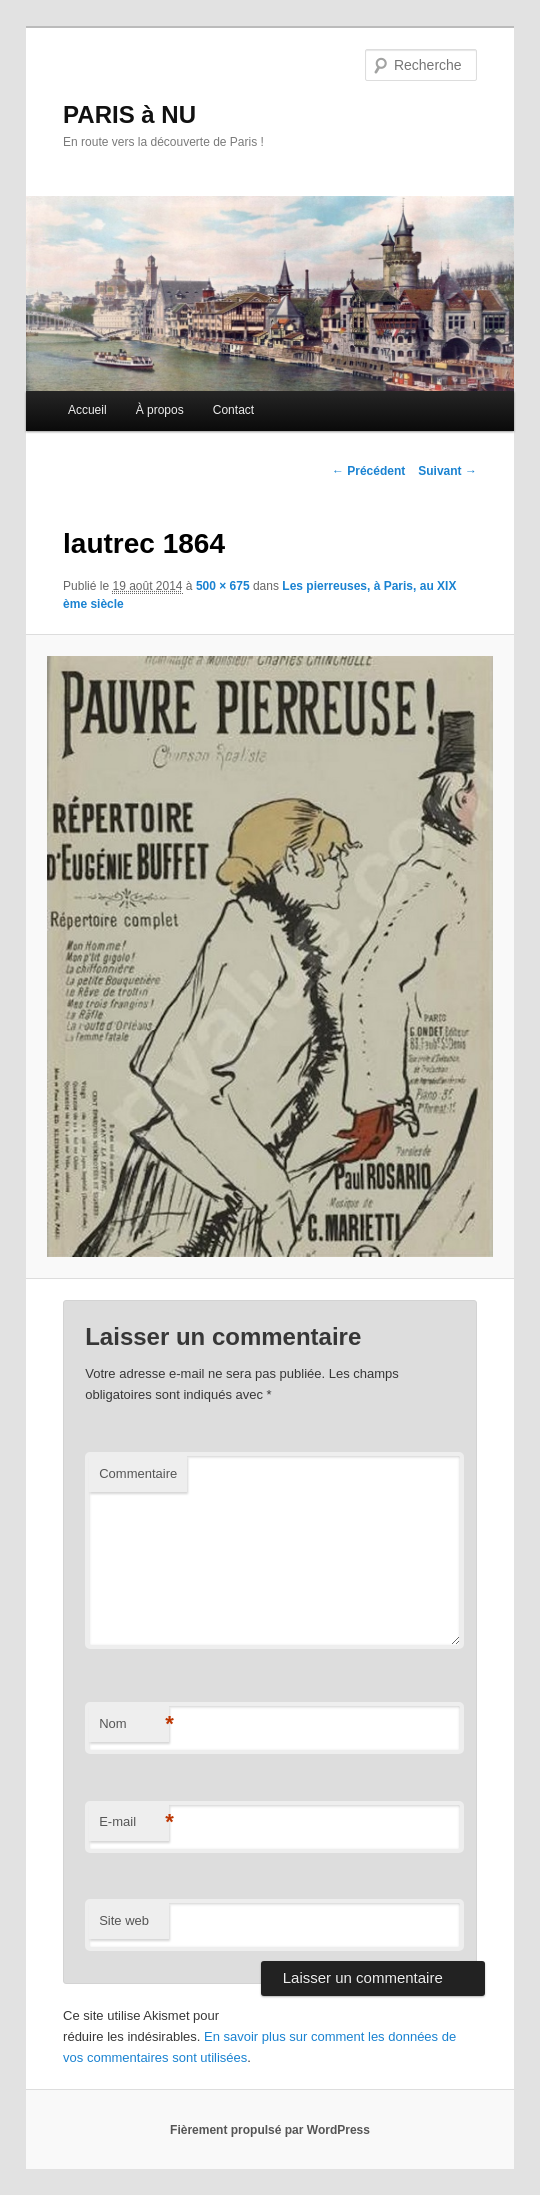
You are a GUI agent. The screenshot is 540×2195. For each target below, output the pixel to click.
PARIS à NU (129, 114)
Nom (134, 1724)
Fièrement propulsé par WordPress (270, 2130)
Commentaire (138, 1473)
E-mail (134, 1822)
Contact (233, 410)
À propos (160, 410)
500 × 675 (223, 586)
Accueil (87, 410)
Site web (124, 1920)
